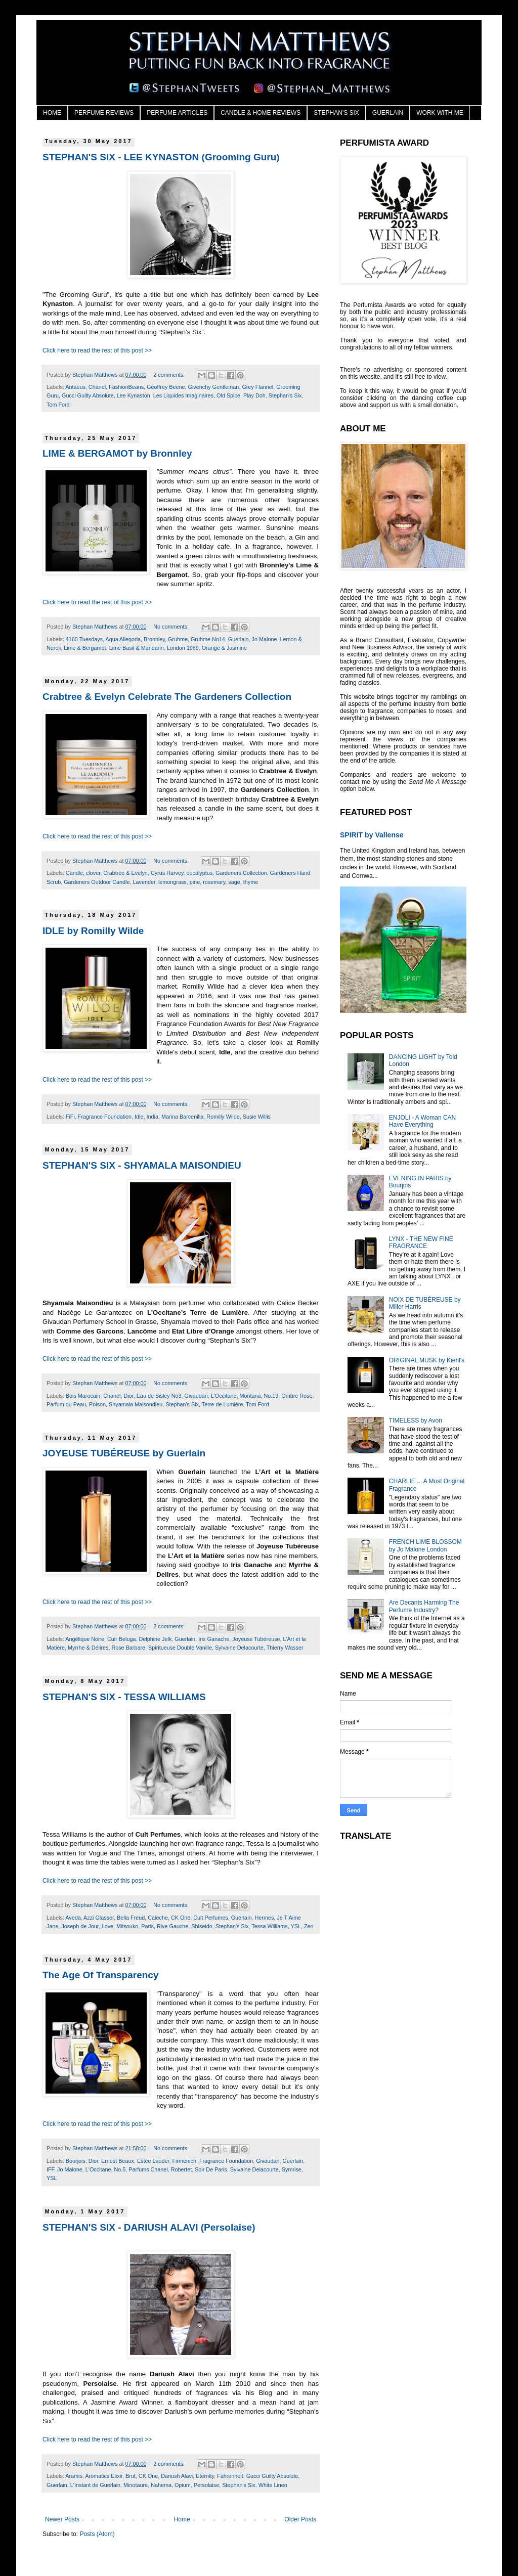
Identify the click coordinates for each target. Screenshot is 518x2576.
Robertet (181, 2169)
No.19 (271, 1396)
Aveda (72, 1918)
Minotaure (135, 2485)
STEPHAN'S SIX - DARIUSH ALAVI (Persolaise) (148, 2227)
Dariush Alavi (177, 2476)
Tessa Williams (269, 1926)
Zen (309, 1926)
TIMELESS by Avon (415, 1420)
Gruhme (178, 639)
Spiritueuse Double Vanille (180, 1648)
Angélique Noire (84, 1639)
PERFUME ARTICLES (177, 112)
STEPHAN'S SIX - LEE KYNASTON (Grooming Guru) (161, 157)
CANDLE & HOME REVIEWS (260, 112)
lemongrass (172, 882)
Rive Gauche (172, 1926)
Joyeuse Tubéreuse (256, 1639)
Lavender (144, 882)
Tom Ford (58, 405)
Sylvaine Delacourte (239, 1648)
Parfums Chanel (147, 2169)
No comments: (171, 627)
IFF (50, 2169)
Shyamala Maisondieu (135, 1404)
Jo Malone (264, 639)
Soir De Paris (211, 2169)
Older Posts (300, 2519)
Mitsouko (127, 1926)
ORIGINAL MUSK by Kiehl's (426, 1360)
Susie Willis (257, 1117)
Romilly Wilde (222, 1117)
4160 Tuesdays (84, 639)
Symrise (291, 2169)
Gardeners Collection (241, 873)
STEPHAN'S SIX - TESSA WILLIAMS (124, 1697)
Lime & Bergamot (85, 648)
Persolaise (206, 2485)
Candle (74, 873)
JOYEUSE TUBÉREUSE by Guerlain (123, 1453)
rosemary (214, 882)
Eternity (205, 2476)
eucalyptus (199, 873)
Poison (97, 1404)
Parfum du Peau (66, 1404)
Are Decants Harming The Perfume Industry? (424, 1606)
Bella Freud (131, 1918)
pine (195, 882)
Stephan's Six (285, 395)
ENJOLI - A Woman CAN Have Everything (422, 1121)
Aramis (73, 2476)
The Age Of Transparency (100, 1975)
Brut (130, 2476)
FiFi (70, 1117)
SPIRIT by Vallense (372, 835)
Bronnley (154, 639)
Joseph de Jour (79, 1926)
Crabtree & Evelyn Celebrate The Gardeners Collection (166, 696)
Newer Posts (62, 2519)
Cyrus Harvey (167, 873)
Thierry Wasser (285, 1648)
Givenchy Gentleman (213, 387)
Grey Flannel (257, 387)
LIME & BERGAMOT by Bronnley (117, 453)
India (152, 1117)
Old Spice (228, 395)
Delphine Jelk (155, 1639)
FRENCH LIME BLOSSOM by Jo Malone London (425, 1545)
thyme (250, 882)
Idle (139, 1117)
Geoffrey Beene (166, 387)
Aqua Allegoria (123, 639)
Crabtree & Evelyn (125, 873)
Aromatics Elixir (103, 2476)
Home (182, 2519)
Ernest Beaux (117, 2161)
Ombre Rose (296, 1396)
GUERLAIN (387, 112)
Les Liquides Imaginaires (183, 395)
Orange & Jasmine (224, 648)
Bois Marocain (83, 1396)
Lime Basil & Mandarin (136, 648)
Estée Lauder (153, 2161)
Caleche (158, 1918)
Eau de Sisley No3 (159, 1396)
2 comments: (169, 375)
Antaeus (75, 387)
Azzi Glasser (98, 1918)
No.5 (120, 2169)
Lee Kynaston (133, 395)
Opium (183, 2485)
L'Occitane (224, 1396)
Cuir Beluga (121, 1639)
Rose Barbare (128, 1648)
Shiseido (201, 1926)
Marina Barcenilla (182, 1117)
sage (234, 882)
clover (93, 873)
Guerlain (238, 639)
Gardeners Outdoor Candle (97, 882)
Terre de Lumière (222, 1404)
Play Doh (254, 395)
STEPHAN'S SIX (336, 112)
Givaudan (196, 1396)
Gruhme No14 (208, 639)
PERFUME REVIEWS (104, 112)
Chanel (97, 387)
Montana (250, 1396)
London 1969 (183, 648)
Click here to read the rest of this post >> (97, 350)
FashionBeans (126, 387)
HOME (52, 112)
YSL (295, 1926)
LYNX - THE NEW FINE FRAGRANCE (421, 1242)
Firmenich (184, 2161)
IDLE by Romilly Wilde (93, 930)
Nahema (161, 2485)
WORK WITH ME (439, 112)
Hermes (264, 1918)
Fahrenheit (230, 2476)
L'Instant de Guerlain (95, 2485)
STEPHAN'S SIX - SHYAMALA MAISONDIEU (141, 1165)
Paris (147, 1926)
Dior (128, 1396)
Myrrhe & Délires (88, 1648)
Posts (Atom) (96, 2534)
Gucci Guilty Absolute (88, 395)
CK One (180, 1918)
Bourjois (75, 2161)
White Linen (272, 2485)
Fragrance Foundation (105, 1117)
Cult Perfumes (210, 1918)
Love (107, 1926)
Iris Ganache (213, 1639)
